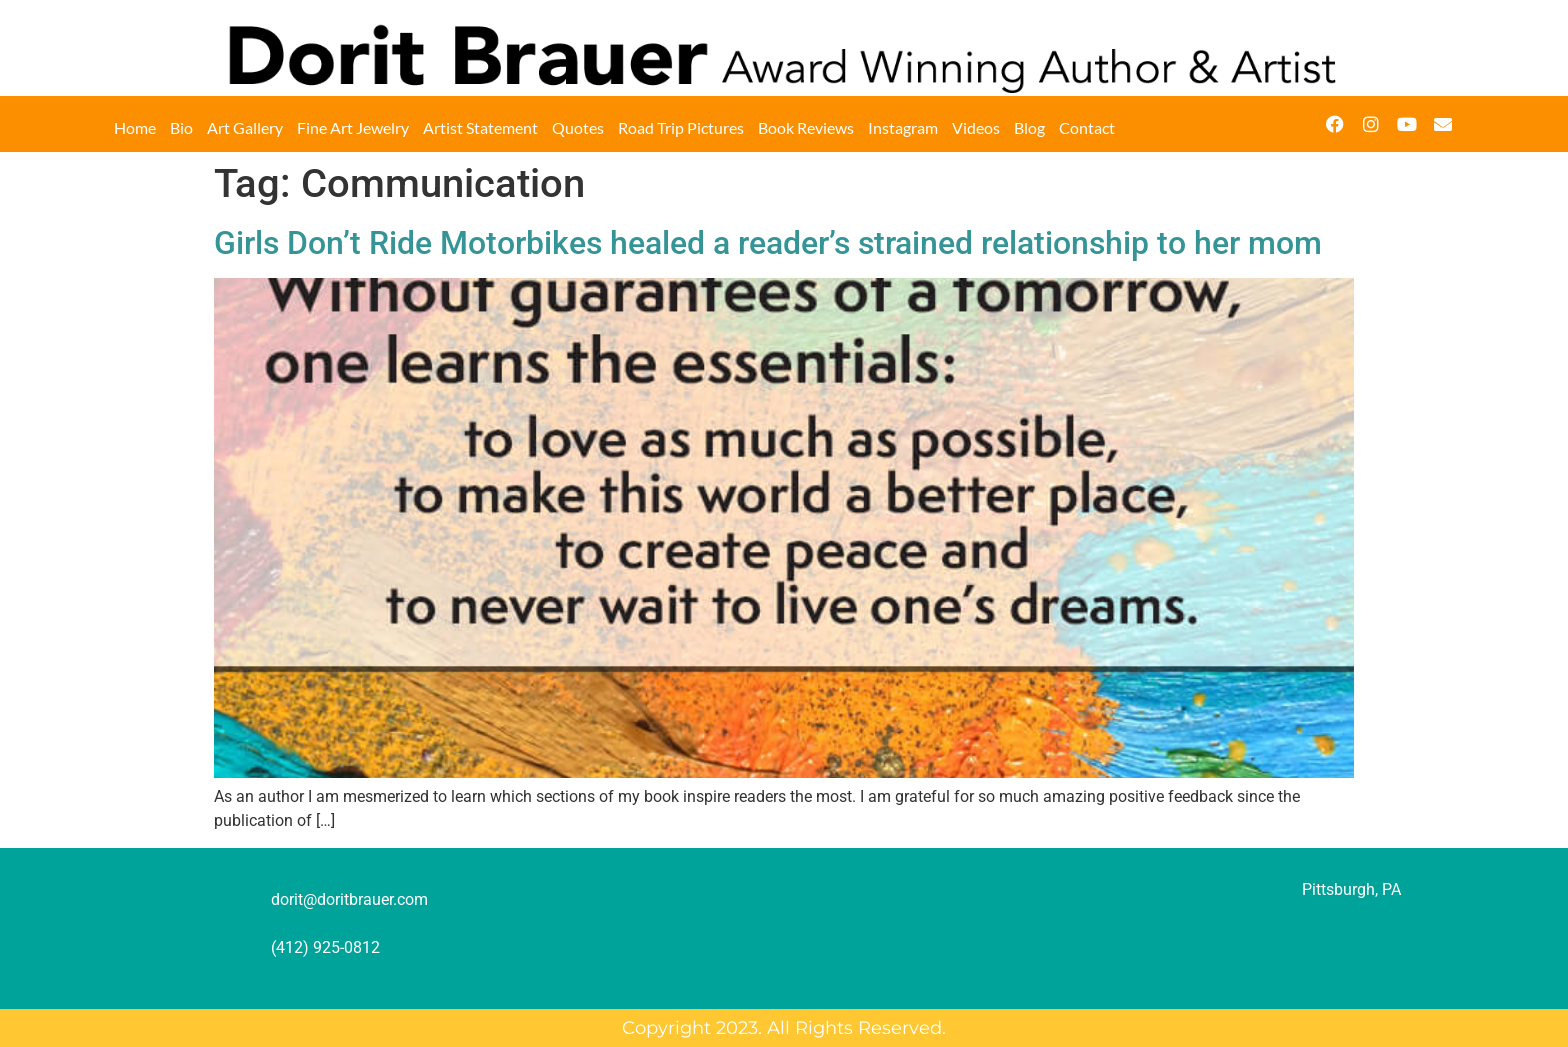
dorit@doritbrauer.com (349, 899)
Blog (1029, 127)
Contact (1087, 127)
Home (135, 127)
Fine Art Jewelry (353, 127)
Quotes (578, 127)
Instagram (903, 127)
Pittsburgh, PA (1351, 889)
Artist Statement (480, 127)
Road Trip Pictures (681, 127)
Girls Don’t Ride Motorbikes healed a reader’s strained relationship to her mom (768, 243)
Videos (976, 127)
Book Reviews (806, 127)
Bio (181, 127)
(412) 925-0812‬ (325, 947)
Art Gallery (245, 127)
